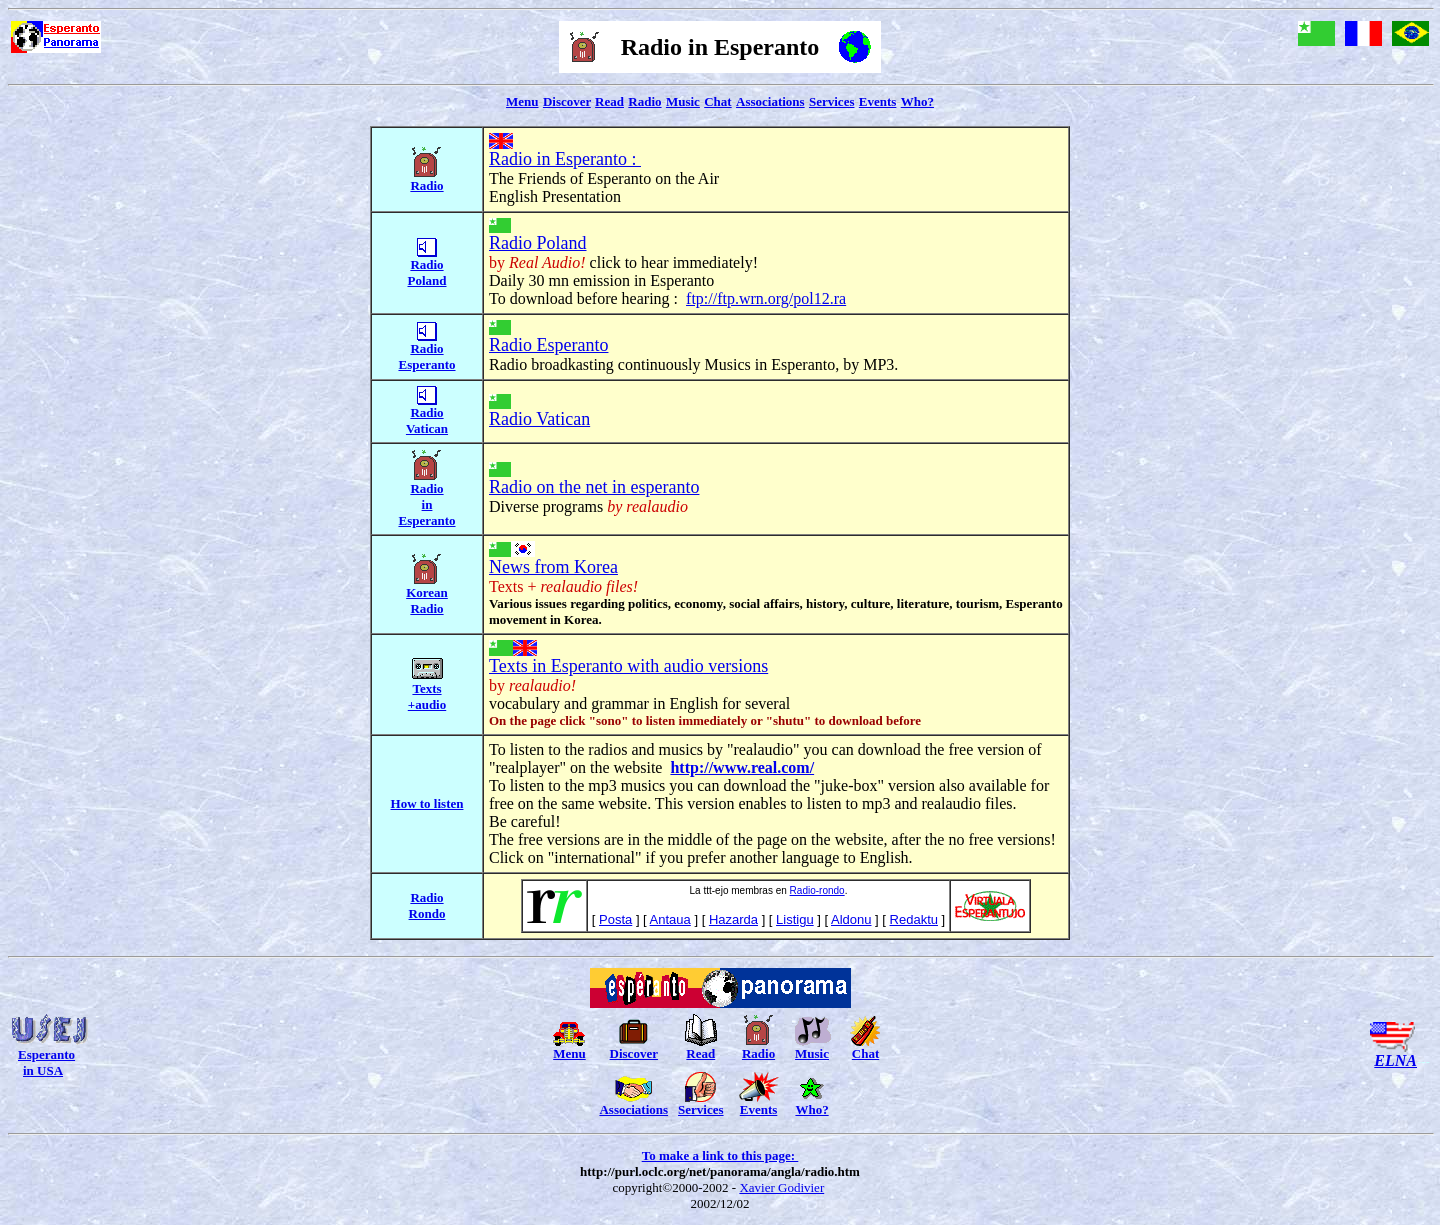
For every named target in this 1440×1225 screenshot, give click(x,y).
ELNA (1395, 1060)
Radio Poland (538, 243)
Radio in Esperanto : (565, 159)
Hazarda (733, 919)
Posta (615, 919)
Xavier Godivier (781, 1187)
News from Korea (553, 567)
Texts (426, 688)
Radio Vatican (539, 419)
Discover (567, 101)
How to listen (427, 803)
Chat (717, 101)
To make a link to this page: (720, 1155)
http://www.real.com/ (742, 767)
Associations (770, 101)
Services (831, 101)
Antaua (670, 919)
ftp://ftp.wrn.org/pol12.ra (766, 298)
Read (609, 101)
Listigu (795, 919)
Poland (426, 280)
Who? (917, 101)
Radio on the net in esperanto (594, 487)
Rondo (427, 913)
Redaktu (914, 919)
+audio (427, 704)
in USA (43, 1070)
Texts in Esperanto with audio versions (628, 666)
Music (683, 101)
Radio (644, 101)
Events (878, 101)
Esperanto (46, 1054)
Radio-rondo (817, 890)
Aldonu (851, 919)
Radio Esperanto (548, 345)
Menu (522, 101)
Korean (427, 592)
